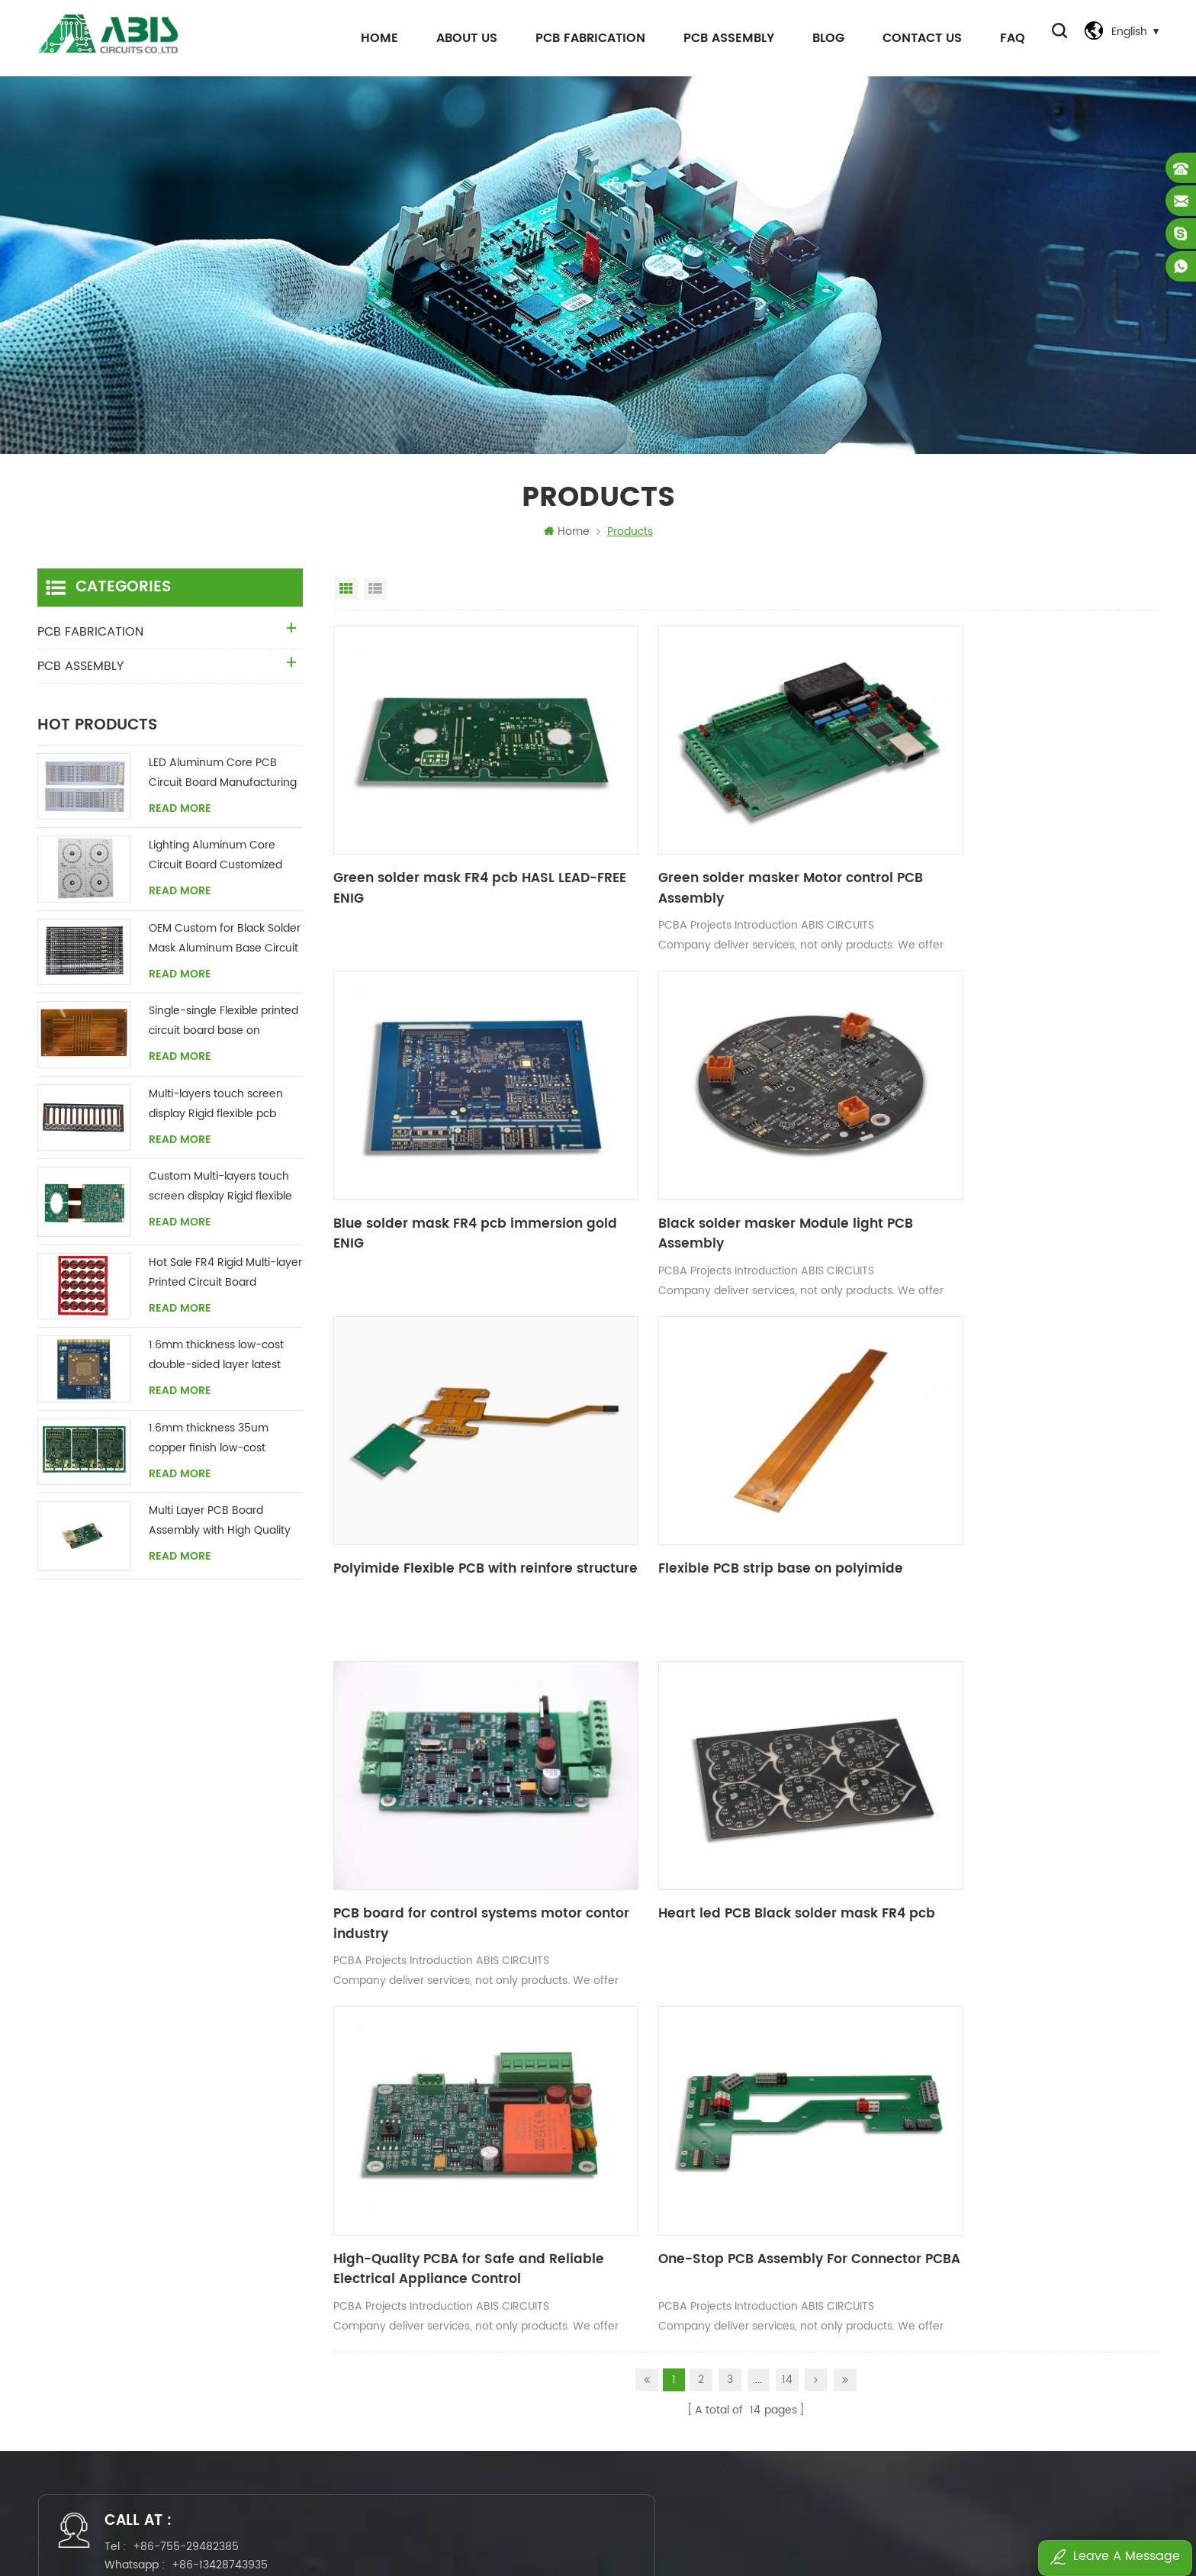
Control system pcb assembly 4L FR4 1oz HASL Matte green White (1035, 2395)
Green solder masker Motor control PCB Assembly (734, 857)
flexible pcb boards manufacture (705, 2213)
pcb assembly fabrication (687, 2239)
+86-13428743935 (230, 2086)
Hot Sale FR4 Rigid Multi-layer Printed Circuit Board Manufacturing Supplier (225, 1277)
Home (374, 38)
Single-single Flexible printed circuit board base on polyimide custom (223, 1025)
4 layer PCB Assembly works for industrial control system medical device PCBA (1035, 2369)
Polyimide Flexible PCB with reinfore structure (723, 1166)
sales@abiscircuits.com (593, 2068)
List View (375, 593)
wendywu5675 (574, 2086)
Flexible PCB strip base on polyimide (1002, 1156)
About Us (461, 38)
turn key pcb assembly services (704, 2343)
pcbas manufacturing (675, 2446)
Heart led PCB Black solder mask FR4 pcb (727, 1475)
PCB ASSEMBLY (723, 38)
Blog (823, 38)
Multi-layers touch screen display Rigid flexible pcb (216, 1108)
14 (787, 1893)
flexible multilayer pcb (677, 2369)
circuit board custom (676, 2317)
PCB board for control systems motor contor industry (449, 1475)
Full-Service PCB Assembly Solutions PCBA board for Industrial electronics (1035, 2343)
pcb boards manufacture (685, 2291)
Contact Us (916, 38)
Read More (180, 813)
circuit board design (673, 2395)
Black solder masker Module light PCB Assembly (454, 1166)
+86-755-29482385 (196, 2068)
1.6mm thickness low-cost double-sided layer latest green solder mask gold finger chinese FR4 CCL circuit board (216, 1360)
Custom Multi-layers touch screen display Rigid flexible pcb (220, 1191)
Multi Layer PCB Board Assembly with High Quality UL (220, 1525)
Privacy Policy (454, 2369)
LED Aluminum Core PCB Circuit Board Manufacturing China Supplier (223, 777)
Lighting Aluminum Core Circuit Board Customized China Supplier (215, 860)
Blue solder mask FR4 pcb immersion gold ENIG (1005, 857)
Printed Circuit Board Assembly (701, 2420)
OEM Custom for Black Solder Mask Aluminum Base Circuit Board (225, 943)
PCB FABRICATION (585, 38)
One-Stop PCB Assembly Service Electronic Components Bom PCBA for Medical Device (1035, 2317)
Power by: (760, 2520)
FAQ (1007, 38)
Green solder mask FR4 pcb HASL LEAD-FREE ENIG (458, 857)
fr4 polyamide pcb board (685, 2265)
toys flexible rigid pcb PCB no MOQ (1005, 2420)
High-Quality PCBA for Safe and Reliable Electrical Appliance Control (1014, 1475)
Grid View (346, 593)
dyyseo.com (786, 2520)
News (433, 2265)
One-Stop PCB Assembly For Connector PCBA (457, 1784)
